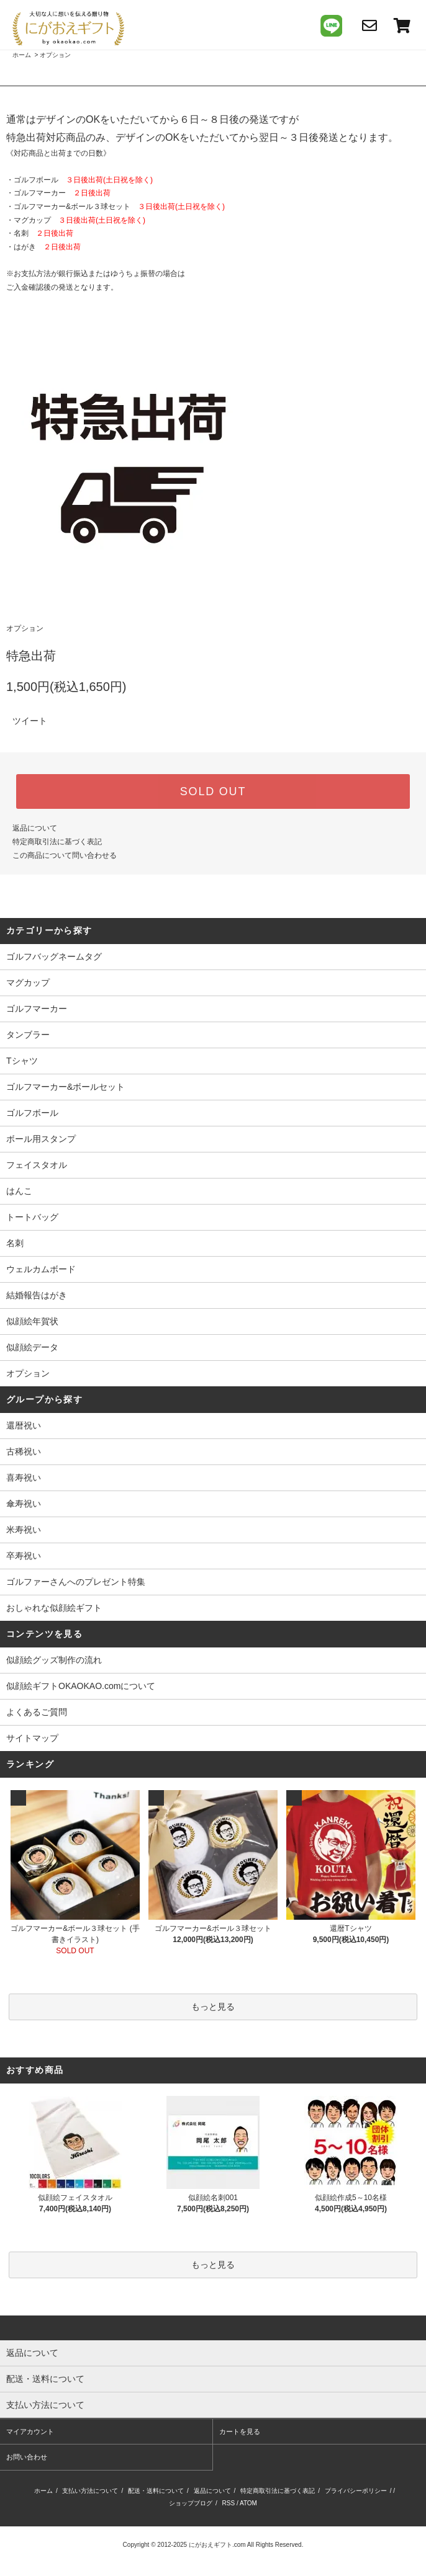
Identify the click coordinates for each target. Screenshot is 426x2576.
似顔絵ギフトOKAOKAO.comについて (80, 1686)
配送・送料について (156, 2490)
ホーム (21, 54)
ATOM (248, 2503)
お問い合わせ (26, 2457)
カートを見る (239, 2431)
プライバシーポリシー (356, 2490)
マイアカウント (30, 2431)
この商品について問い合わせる (64, 855)
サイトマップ (32, 1738)
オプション (55, 54)
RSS (228, 2503)
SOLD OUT (213, 791)
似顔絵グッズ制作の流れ (54, 1660)
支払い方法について (90, 2490)
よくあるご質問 (36, 1712)
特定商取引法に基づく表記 (57, 841)
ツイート (29, 721)
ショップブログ (190, 2503)
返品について (34, 828)
